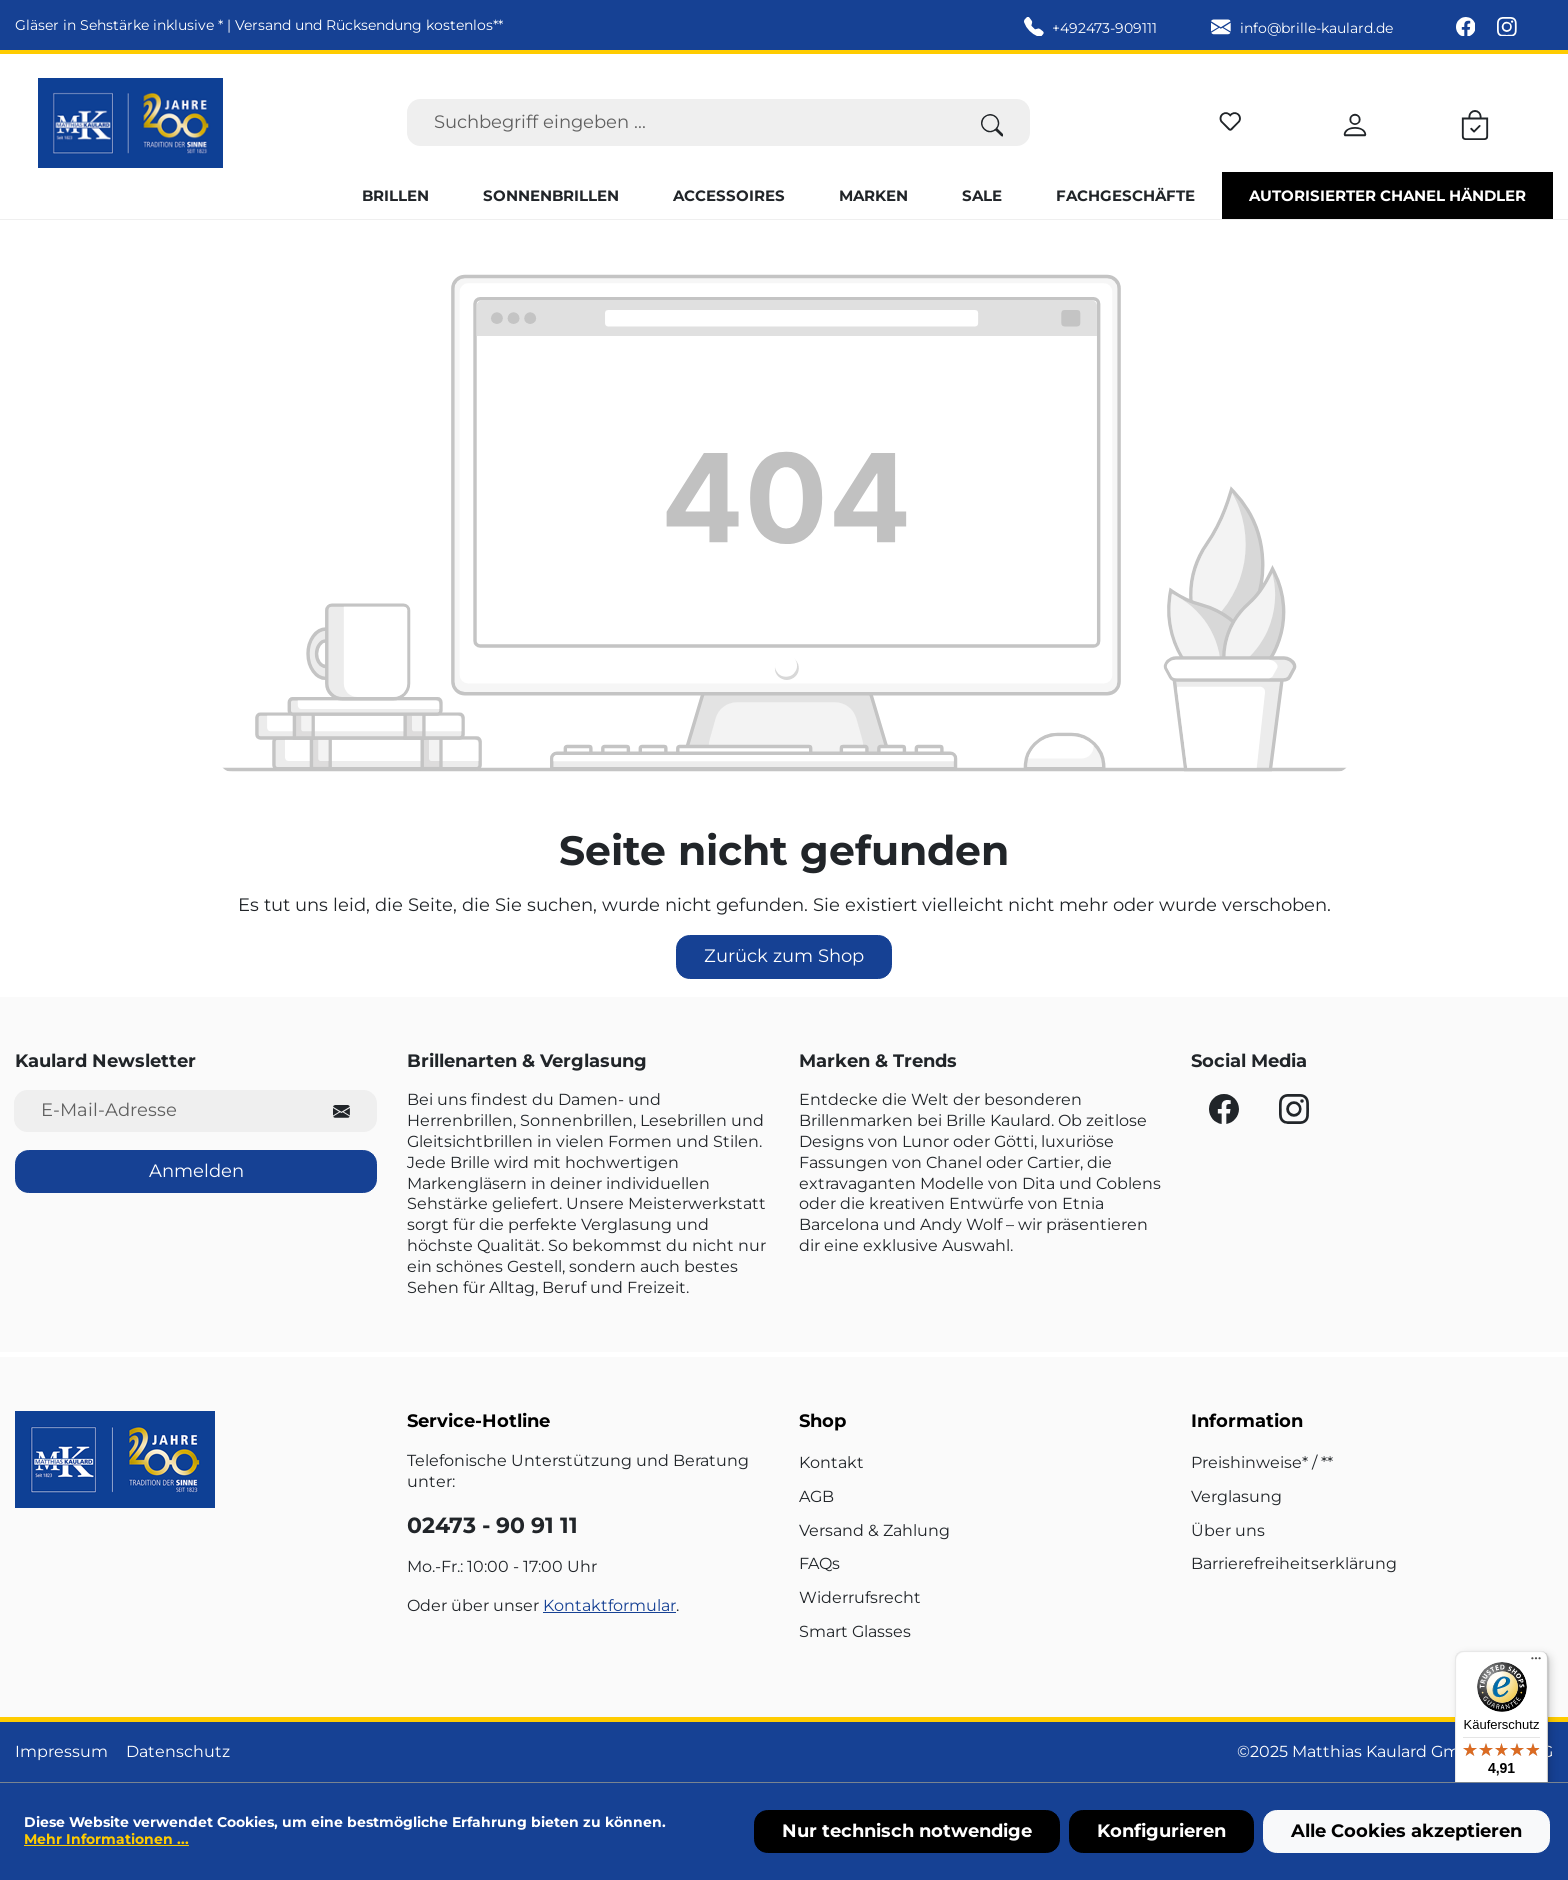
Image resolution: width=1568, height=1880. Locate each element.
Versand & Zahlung (874, 1530)
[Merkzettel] (1230, 118)
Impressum (61, 1751)
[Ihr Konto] (1355, 122)
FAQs (819, 1563)
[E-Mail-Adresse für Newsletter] (160, 1110)
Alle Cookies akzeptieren (1406, 1831)
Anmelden (196, 1171)
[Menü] (1536, 1663)
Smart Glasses (855, 1631)
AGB (816, 1496)
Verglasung (1236, 1496)
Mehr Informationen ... (106, 1839)
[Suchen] (992, 122)
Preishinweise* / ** (1262, 1462)
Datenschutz (178, 1751)
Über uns (1228, 1530)
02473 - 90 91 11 (492, 1525)
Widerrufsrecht (860, 1597)
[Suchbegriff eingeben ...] (681, 122)
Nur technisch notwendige (907, 1831)
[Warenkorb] (1475, 122)
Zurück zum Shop (784, 956)
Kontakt (831, 1462)
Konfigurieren (1161, 1831)
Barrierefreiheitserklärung (1294, 1563)
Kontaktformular (609, 1605)
